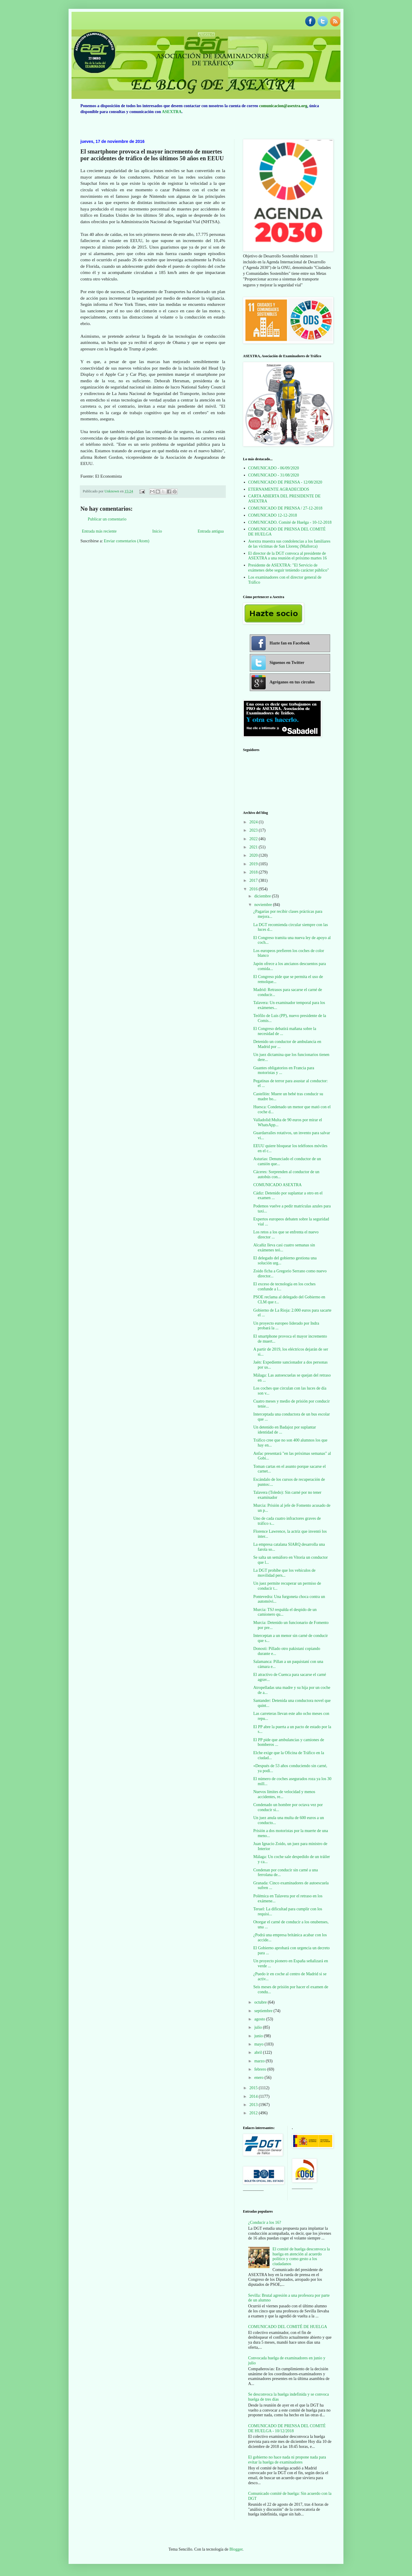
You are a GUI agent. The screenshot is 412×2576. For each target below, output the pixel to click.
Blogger (235, 2549)
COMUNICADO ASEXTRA (277, 1185)
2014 (254, 2096)
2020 (254, 855)
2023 (254, 830)
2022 (254, 839)
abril (258, 2052)
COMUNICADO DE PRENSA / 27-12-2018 (285, 508)
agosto (260, 2019)
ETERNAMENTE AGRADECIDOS (278, 489)
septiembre (263, 2011)
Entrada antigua (211, 531)
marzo (259, 2061)
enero (259, 2077)
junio (259, 2036)
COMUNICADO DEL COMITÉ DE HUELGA (287, 2326)
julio (258, 2027)
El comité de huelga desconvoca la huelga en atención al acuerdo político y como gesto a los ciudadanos (301, 2256)
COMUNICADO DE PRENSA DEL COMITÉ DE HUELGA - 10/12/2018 (287, 2428)
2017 (254, 880)
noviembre (263, 904)
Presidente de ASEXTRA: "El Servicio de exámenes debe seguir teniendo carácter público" (288, 567)
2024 (254, 822)
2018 (254, 872)
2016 (254, 889)
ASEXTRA (171, 112)
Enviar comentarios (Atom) (126, 541)
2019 (254, 864)
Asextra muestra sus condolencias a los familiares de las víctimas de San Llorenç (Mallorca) (289, 543)
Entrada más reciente (99, 531)
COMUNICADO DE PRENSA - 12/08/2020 (285, 482)
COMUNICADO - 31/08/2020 (273, 475)
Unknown (112, 491)
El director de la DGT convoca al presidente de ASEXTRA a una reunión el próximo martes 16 (287, 556)
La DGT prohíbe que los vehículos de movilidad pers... (284, 1573)
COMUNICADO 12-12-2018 (272, 515)
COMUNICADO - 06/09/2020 (273, 468)
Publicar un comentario (107, 519)
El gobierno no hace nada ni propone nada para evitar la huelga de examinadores (287, 2459)
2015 (254, 2088)
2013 (254, 2104)
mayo (259, 2044)
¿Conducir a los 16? (264, 2222)
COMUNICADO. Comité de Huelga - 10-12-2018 (290, 522)
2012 (254, 2113)
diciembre (263, 896)
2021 (254, 847)
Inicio (157, 531)
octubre (260, 2002)
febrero (260, 2069)
